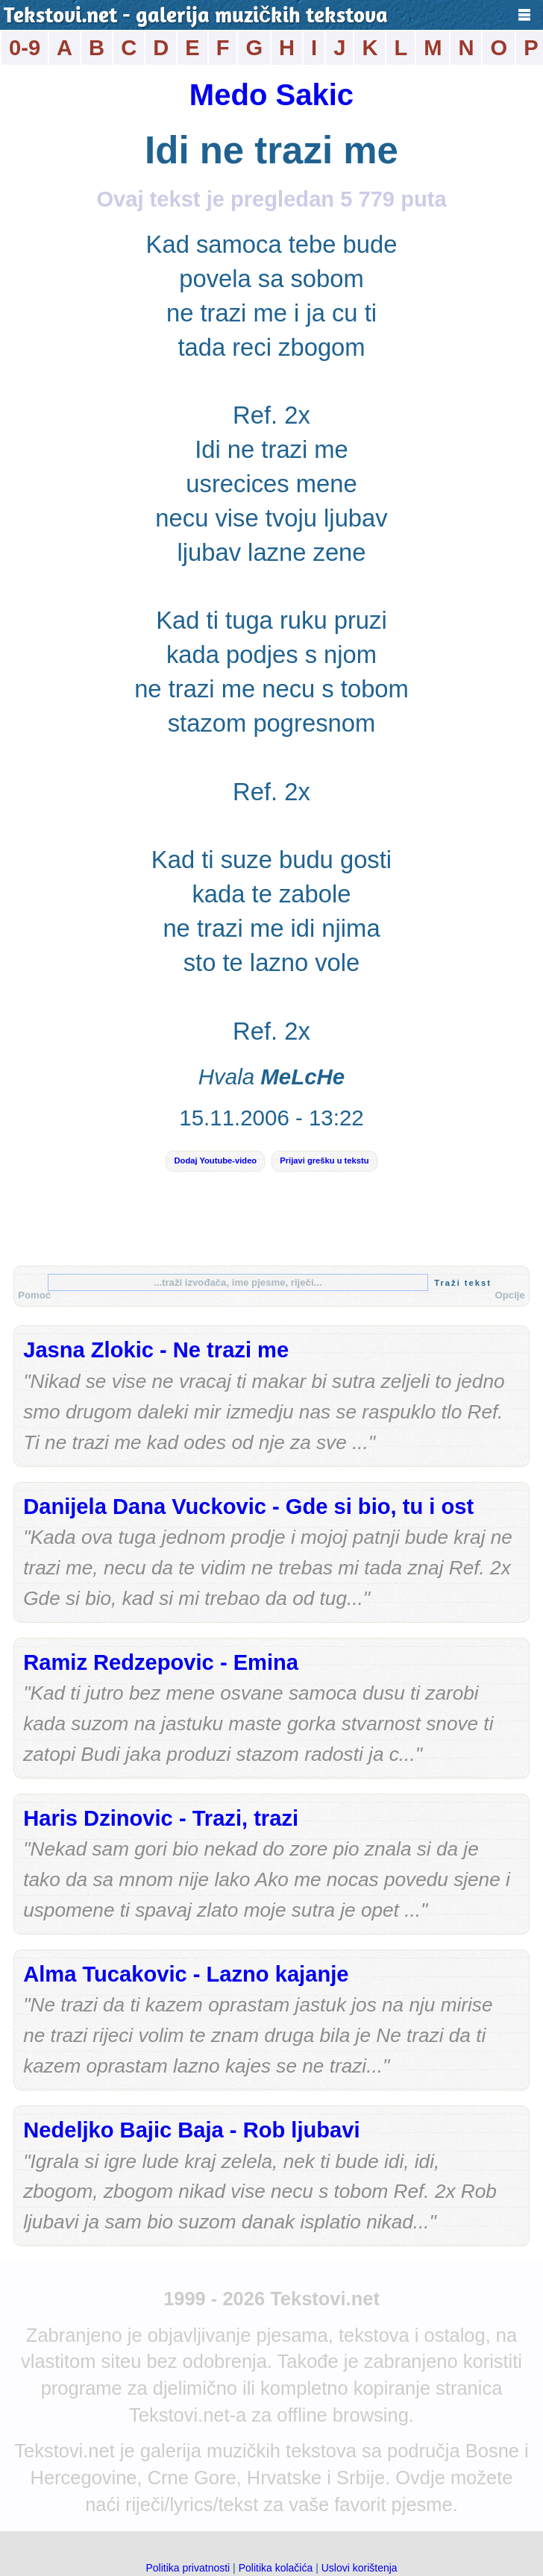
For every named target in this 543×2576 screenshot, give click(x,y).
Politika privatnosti (187, 2568)
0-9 (24, 48)
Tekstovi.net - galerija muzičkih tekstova (196, 17)
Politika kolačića (276, 2568)
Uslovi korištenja (359, 2568)
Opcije (510, 1295)
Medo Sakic (271, 94)
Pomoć (34, 1295)
